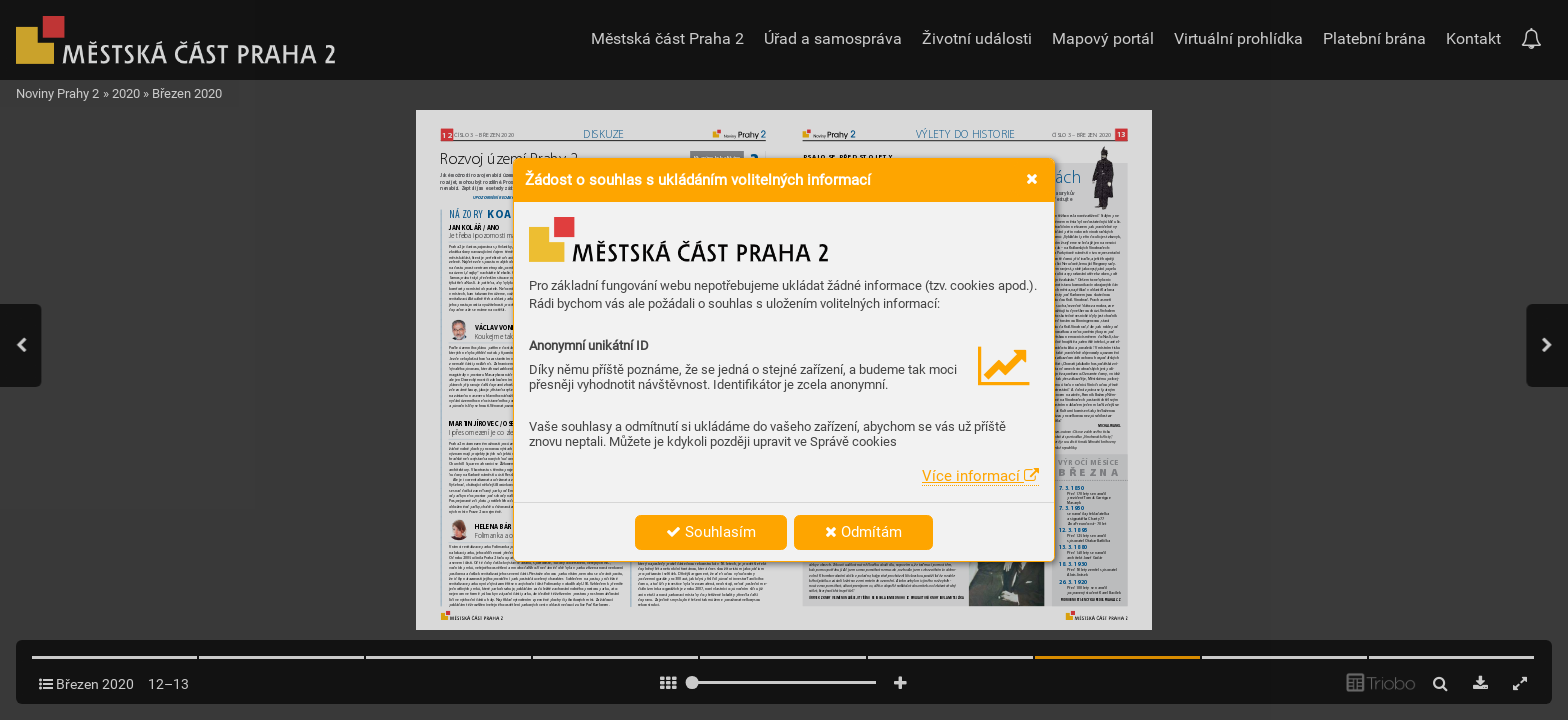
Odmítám (863, 532)
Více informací (980, 476)
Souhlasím (711, 532)
